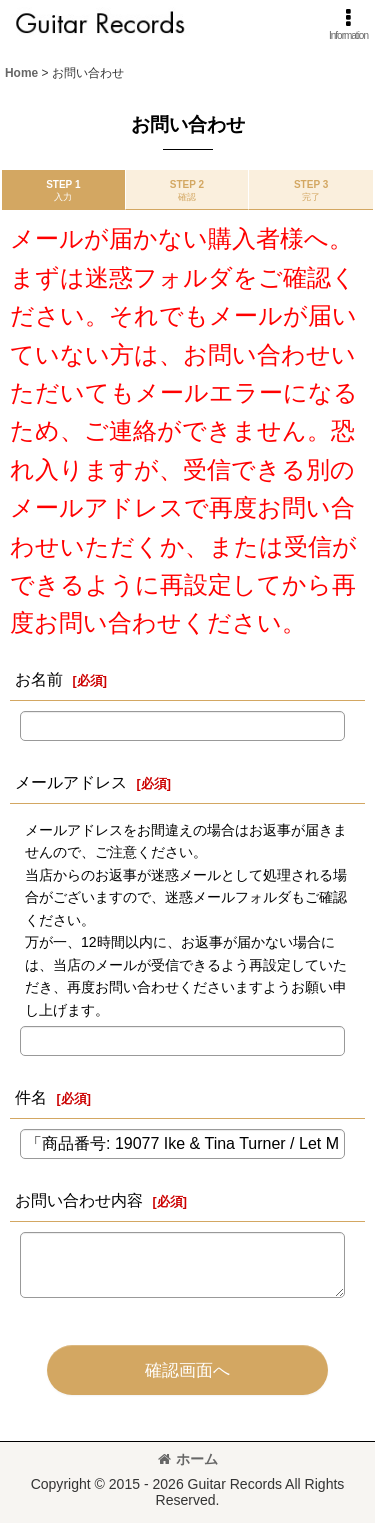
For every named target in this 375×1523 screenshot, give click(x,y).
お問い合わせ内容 (79, 1200)
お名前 (39, 679)
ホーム (188, 1459)
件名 (31, 1097)
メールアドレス (71, 782)
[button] (348, 24)
